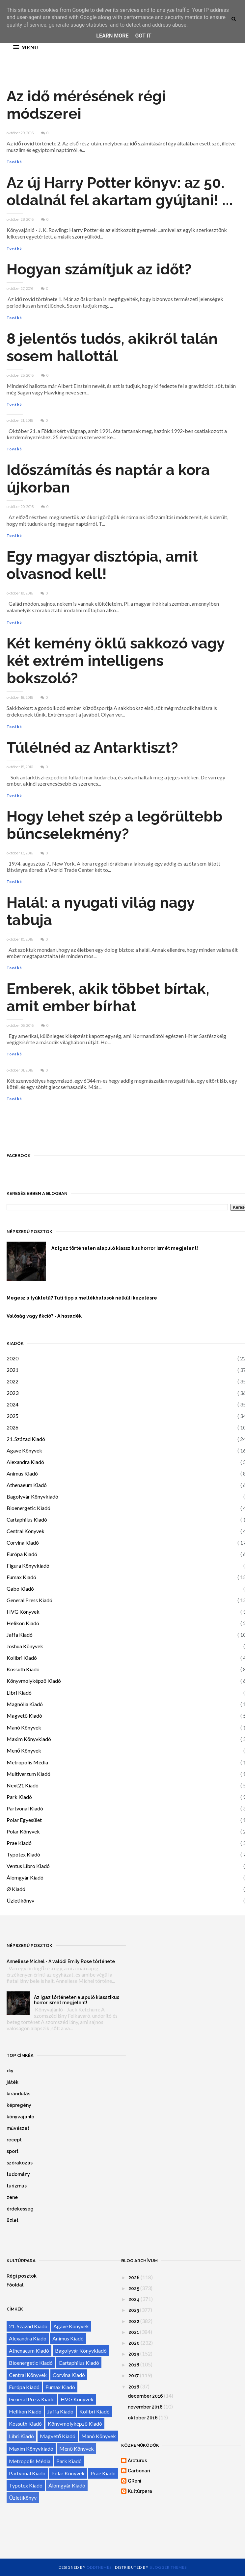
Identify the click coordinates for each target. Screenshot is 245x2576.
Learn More (112, 36)
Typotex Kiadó (23, 1854)
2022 (12, 1381)
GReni (134, 2481)
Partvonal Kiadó (25, 1808)
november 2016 (145, 2407)
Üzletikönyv (20, 1900)
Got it (143, 36)
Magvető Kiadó (24, 1715)
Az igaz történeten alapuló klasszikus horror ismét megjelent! (76, 2000)
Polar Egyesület (24, 1820)
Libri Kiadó (19, 1692)
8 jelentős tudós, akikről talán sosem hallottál (112, 347)
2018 (133, 2364)
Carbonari (139, 2470)
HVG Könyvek (23, 1611)
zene (12, 2197)
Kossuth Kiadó (23, 1669)
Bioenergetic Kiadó (28, 1508)
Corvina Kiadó (23, 1542)
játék (12, 2082)
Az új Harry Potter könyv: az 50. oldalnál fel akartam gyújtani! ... (120, 191)
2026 (12, 1427)
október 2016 (143, 2417)
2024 (12, 1404)
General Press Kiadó (29, 1600)
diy (10, 2070)
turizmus (17, 2185)
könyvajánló (20, 2116)
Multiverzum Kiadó (28, 1774)
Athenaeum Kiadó (27, 1485)
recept (14, 2139)
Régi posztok (22, 2276)
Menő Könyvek (24, 1750)
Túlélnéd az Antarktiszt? (92, 747)
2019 (133, 2354)
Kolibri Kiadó (22, 1657)
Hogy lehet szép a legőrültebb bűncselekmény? (115, 825)
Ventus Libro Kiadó (28, 1866)
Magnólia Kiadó (25, 1704)
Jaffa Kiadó (20, 1634)
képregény (19, 2105)
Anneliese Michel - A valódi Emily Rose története (61, 1961)
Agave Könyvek (24, 1450)
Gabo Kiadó (20, 1588)
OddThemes (99, 2567)
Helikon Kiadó (23, 1623)
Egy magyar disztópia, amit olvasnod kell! (102, 565)
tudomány (18, 2174)
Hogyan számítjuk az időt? (99, 269)
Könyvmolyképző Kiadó (34, 1681)
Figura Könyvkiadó (28, 1565)
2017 (133, 2375)
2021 (12, 1370)
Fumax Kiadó (21, 1577)
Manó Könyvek (24, 1727)
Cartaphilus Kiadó (27, 1519)
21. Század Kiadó (26, 1439)
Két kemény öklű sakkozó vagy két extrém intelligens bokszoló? (116, 661)
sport (12, 2151)
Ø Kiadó (16, 1889)
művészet (18, 2128)
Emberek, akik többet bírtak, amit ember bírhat (108, 997)
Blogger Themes (168, 2567)
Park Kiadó (19, 1797)
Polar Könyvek (23, 1831)
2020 (12, 1358)
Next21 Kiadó (23, 1785)
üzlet (12, 2220)
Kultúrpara (140, 2491)
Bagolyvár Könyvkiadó (32, 1496)
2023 (12, 1393)
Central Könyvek (25, 1531)
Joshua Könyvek (25, 1646)
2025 (12, 1416)
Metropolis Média (27, 1762)
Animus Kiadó (22, 1473)
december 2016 (145, 2396)
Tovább (14, 162)
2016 (133, 2386)
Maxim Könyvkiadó (29, 1739)
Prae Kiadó (19, 1843)
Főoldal (15, 2284)
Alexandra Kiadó (25, 1462)
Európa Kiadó (22, 1554)
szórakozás (20, 2162)
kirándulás (18, 2093)
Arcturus (137, 2460)
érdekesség (20, 2208)
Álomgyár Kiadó (25, 1877)
